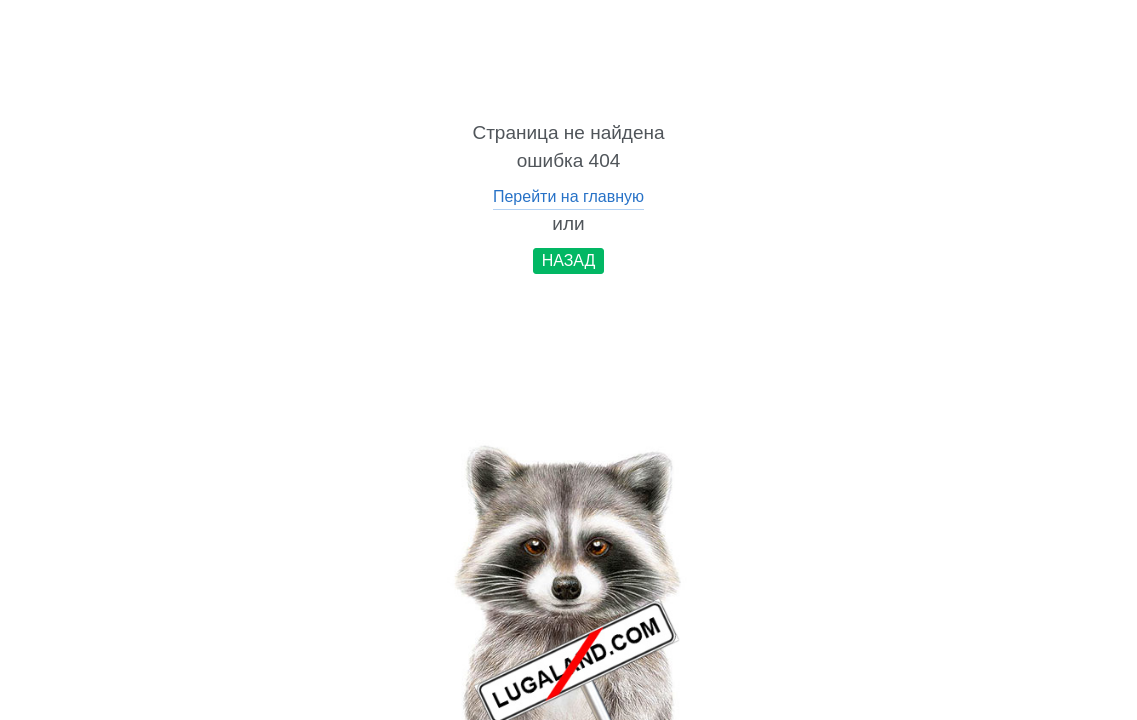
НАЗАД (569, 260)
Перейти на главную (568, 196)
